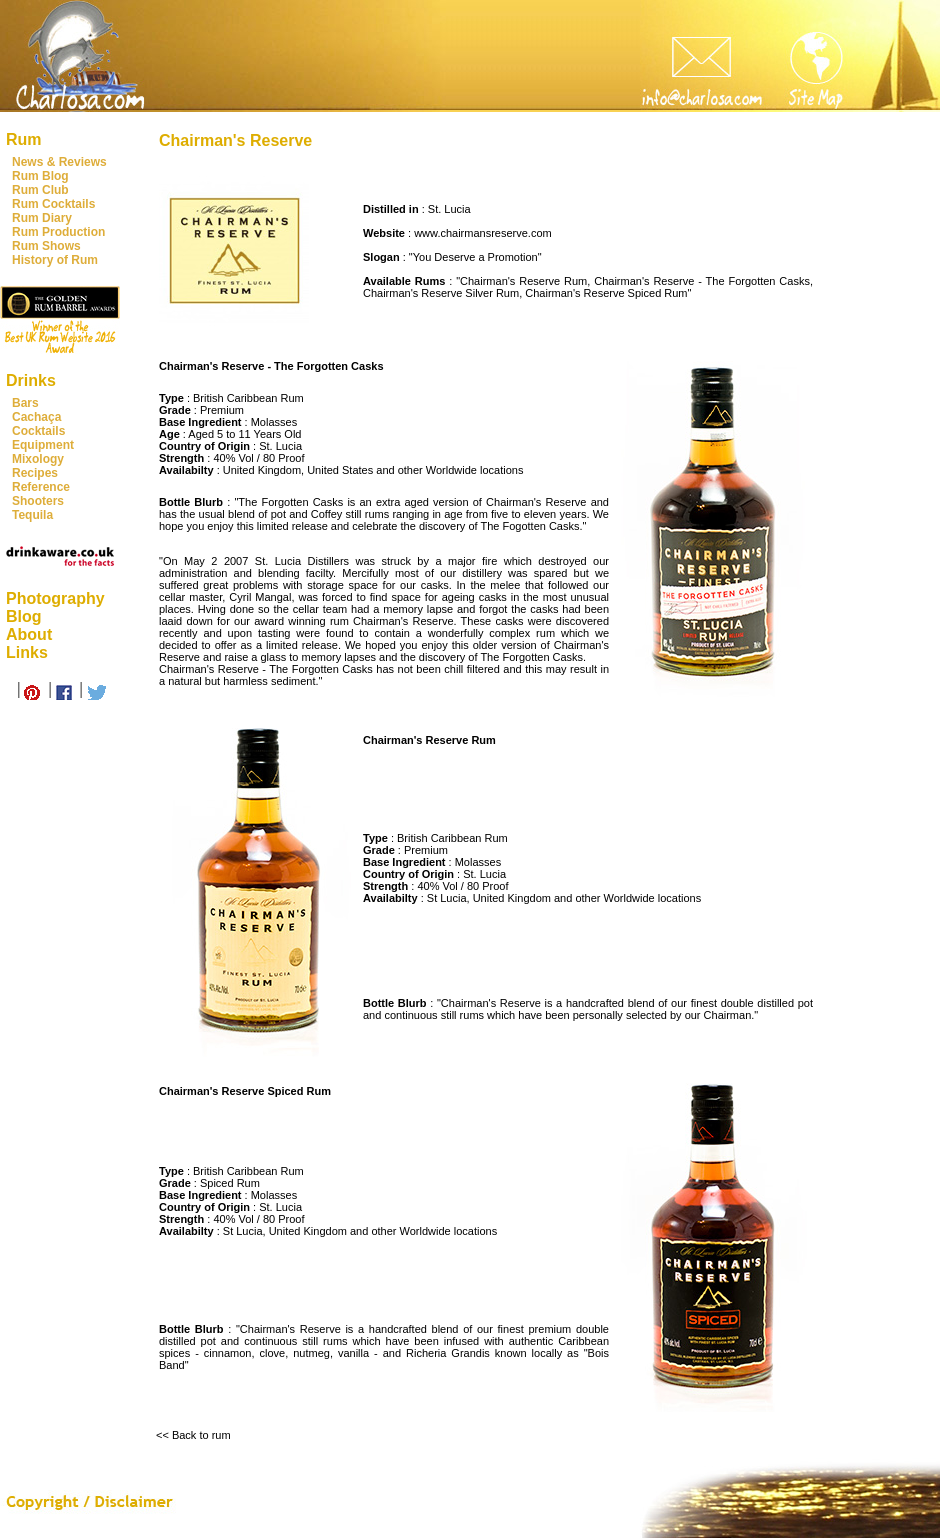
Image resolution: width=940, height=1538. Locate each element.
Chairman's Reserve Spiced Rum (606, 293)
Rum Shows (46, 246)
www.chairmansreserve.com (483, 233)
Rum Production (58, 232)
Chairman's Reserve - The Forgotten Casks (702, 281)
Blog (24, 616)
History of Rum (55, 260)
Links (27, 652)
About (29, 634)
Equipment (43, 445)
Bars (25, 403)
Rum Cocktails (53, 204)
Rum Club (40, 190)
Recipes (35, 473)
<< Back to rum (193, 1435)
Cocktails (38, 431)
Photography (55, 598)
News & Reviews (59, 162)
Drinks (31, 380)
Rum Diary (42, 218)
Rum (24, 139)
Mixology (38, 459)
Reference (41, 487)
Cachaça (36, 417)
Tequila (32, 515)
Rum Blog (40, 176)
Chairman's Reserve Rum (523, 281)
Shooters (38, 501)
